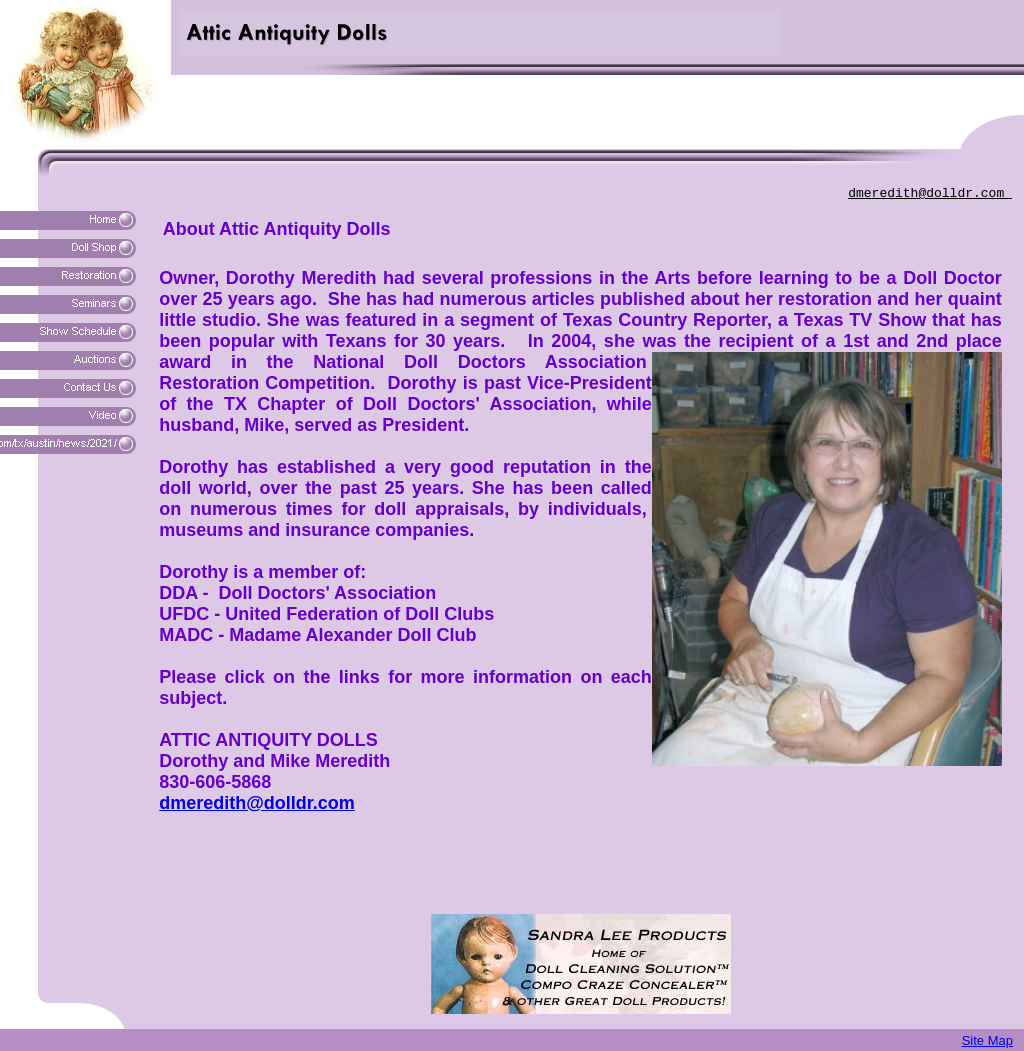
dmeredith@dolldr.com (930, 193)
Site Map (987, 1040)
